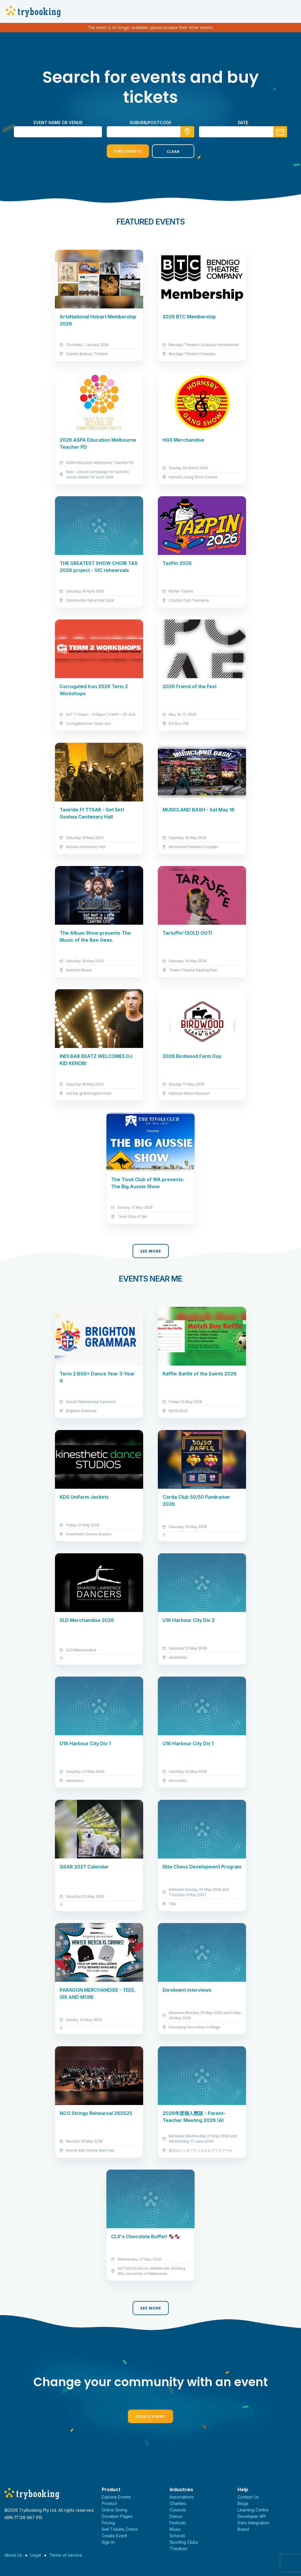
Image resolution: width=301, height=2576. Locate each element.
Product (109, 2503)
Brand (243, 2529)
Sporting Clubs (184, 2542)
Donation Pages (117, 2516)
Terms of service (65, 2555)
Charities (178, 2503)
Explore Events (116, 2496)
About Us (13, 2555)
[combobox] (150, 131)
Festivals (178, 2522)
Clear (173, 151)
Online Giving (114, 2509)
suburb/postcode (150, 122)
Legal (35, 2555)
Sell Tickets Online (120, 2529)
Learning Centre (253, 2509)
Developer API (252, 2516)
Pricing (108, 2522)
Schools (177, 2535)
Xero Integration (253, 2522)
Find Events (128, 151)
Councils (178, 2509)
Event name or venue (58, 122)
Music (175, 2529)
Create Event (150, 2416)
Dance (176, 2516)
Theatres (178, 2548)
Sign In (108, 2542)
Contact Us (248, 2496)
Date (243, 122)
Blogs (243, 2503)
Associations (182, 2496)
